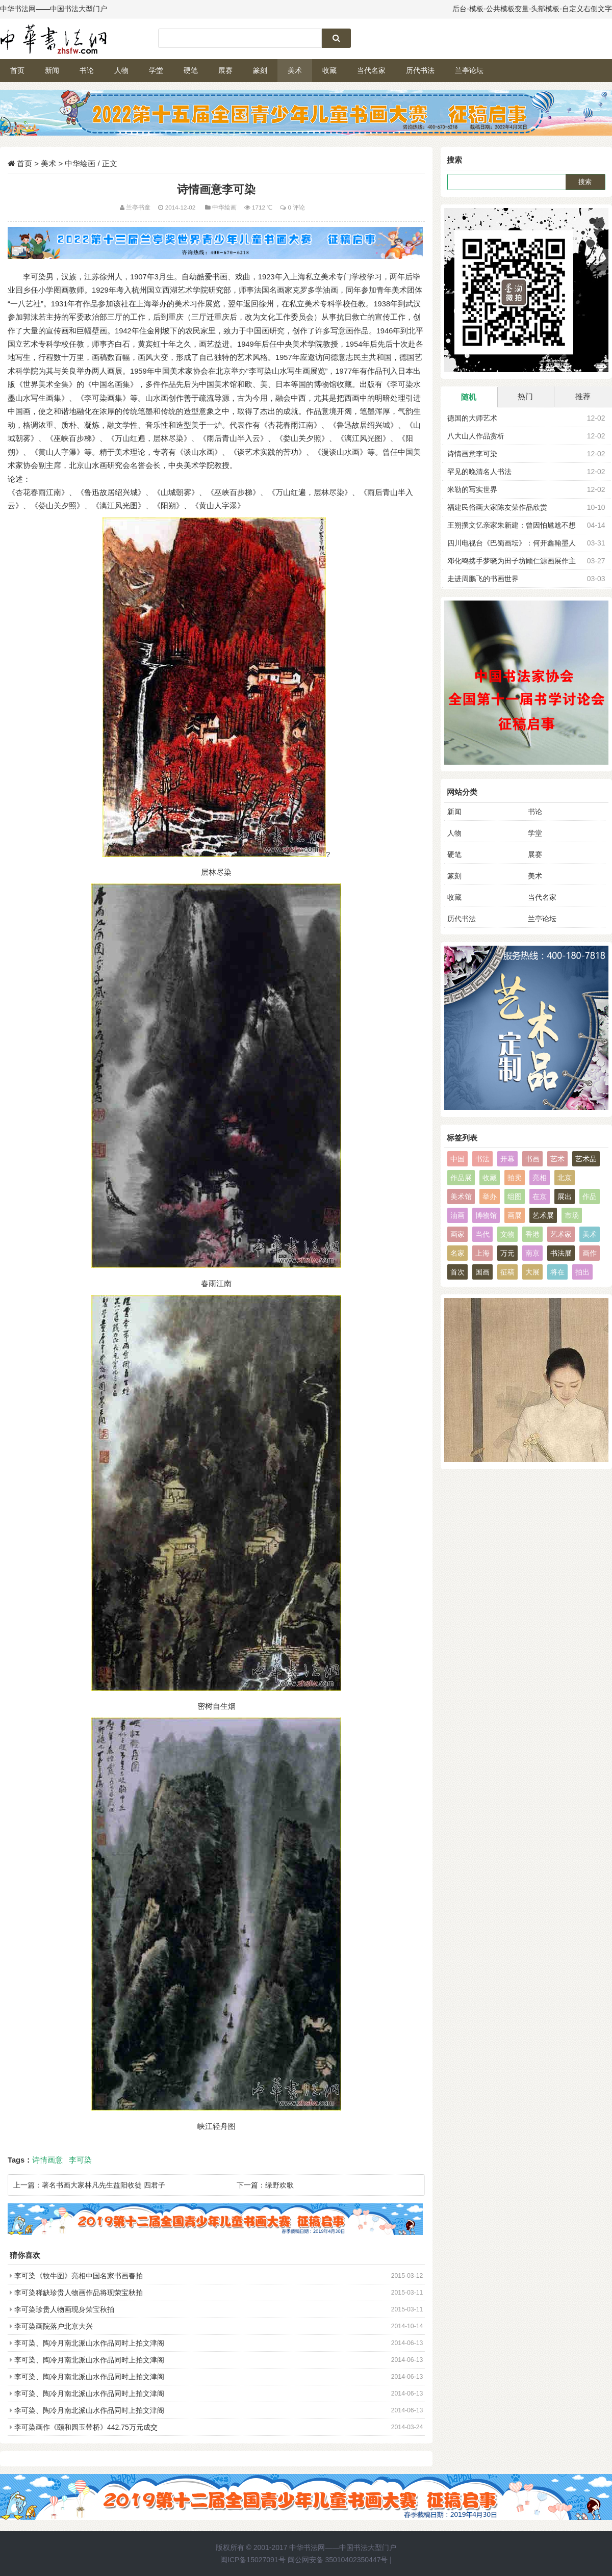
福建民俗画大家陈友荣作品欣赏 (497, 507)
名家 (457, 1253)
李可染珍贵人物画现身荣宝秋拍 (64, 2309)
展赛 (225, 70)
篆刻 (260, 70)
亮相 (539, 1178)
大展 (532, 1272)
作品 (589, 1196)
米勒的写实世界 (472, 489)
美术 (295, 70)
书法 (482, 1159)
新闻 (52, 70)
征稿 (507, 1272)
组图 (514, 1196)
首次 (457, 1272)
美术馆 (461, 1196)
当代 (482, 1234)
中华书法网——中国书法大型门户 (342, 2547)
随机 (468, 397)
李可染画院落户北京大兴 (53, 2326)
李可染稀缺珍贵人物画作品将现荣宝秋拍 (78, 2292)
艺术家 (561, 1234)
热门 (525, 396)
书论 (87, 70)
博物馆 (486, 1215)
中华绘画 (80, 163)
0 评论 (296, 207)
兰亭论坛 (469, 70)
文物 (507, 1234)
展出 (564, 1196)
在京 (539, 1196)
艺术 (557, 1159)
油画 (457, 1215)
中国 (457, 1159)
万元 (507, 1253)
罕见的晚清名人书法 (479, 471)
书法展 (561, 1253)
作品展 (461, 1178)
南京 (532, 1253)
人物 (121, 70)
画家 (457, 1234)
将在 (557, 1272)
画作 (589, 1253)
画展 (514, 1215)
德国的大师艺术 (472, 418)
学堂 (156, 70)
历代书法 (420, 70)
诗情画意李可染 (472, 454)
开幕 (507, 1159)
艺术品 (586, 1159)
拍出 (582, 1272)
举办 (489, 1196)
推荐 (583, 396)
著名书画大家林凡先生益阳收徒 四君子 (103, 2185)
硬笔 (191, 70)
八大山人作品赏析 (475, 436)
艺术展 (543, 1215)
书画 (532, 1159)
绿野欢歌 (279, 2185)
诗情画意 (47, 2160)
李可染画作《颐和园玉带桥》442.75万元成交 (86, 2427)
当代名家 (371, 70)
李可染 (80, 2160)
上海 (482, 1253)
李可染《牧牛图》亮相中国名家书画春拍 (78, 2276)
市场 (572, 1215)
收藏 (329, 70)
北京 (564, 1178)
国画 (482, 1272)
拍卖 (514, 1178)
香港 (532, 1234)
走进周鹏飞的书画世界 (483, 579)
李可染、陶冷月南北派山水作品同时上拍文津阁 (89, 2343)
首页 (17, 70)
